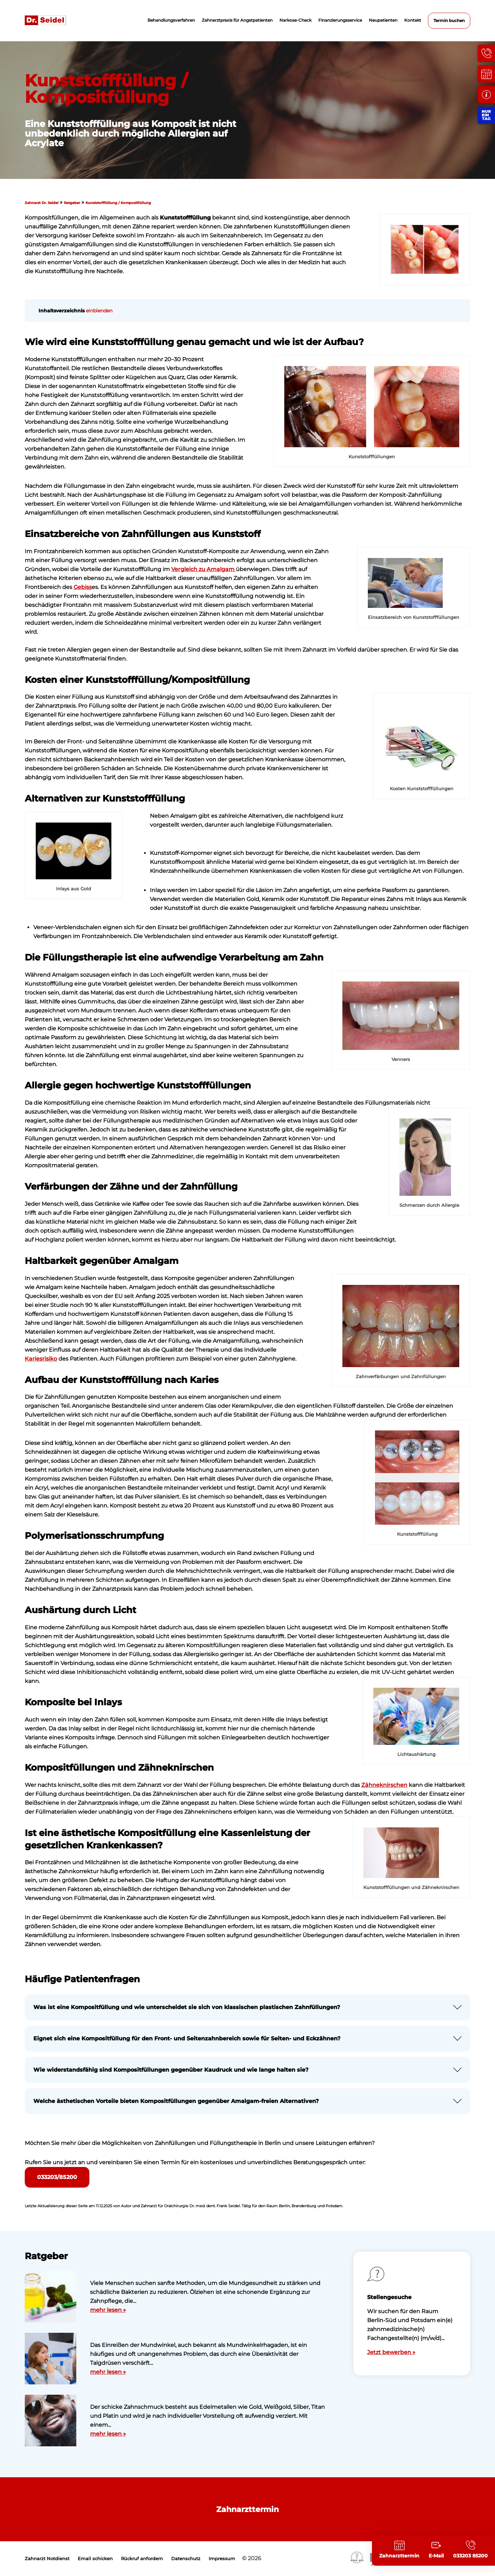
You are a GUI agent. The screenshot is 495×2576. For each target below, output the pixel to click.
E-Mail (436, 2556)
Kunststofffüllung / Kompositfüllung (118, 203)
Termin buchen (449, 20)
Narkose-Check (295, 20)
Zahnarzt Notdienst (47, 2558)
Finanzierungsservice (340, 20)
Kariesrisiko (41, 1358)
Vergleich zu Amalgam (203, 569)
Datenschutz (185, 2558)
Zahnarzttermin (247, 2509)
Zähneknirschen (384, 1785)
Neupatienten (383, 20)
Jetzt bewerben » (391, 2352)
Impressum (222, 2558)
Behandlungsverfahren (171, 20)
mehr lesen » (108, 2310)
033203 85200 (470, 2556)
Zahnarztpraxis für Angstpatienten (237, 20)
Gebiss (83, 587)
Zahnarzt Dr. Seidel (41, 203)
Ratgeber (72, 203)
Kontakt (412, 20)
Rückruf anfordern (142, 2558)
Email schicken (95, 2558)
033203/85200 (57, 2177)
